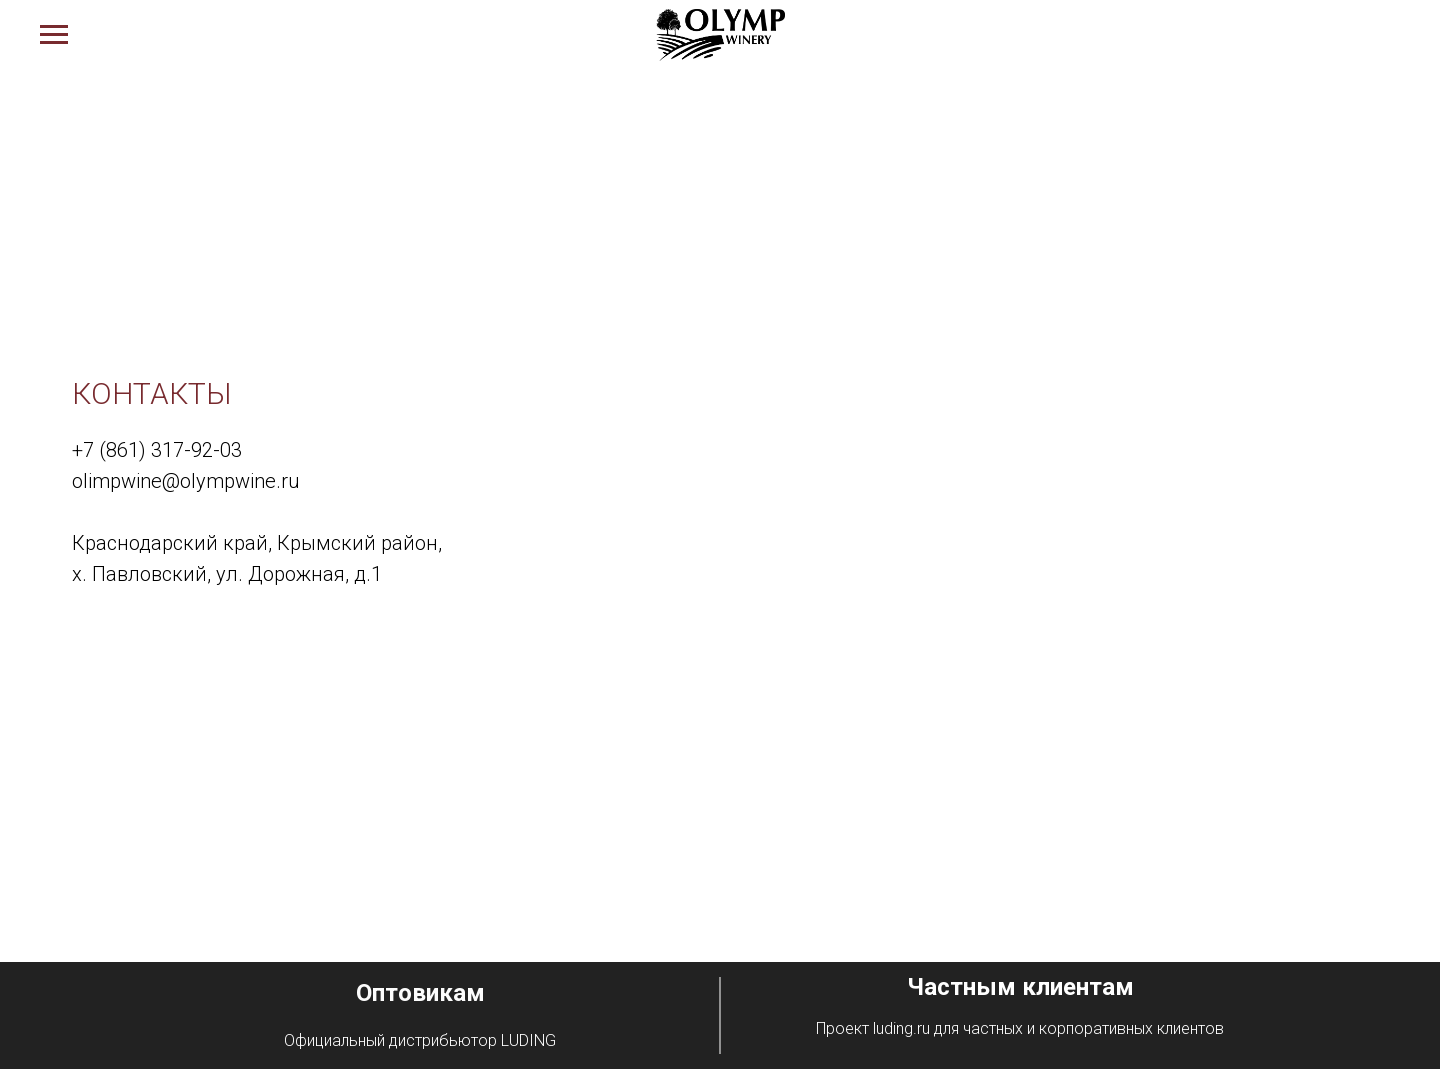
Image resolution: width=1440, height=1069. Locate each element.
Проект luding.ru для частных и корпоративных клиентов (1020, 1028)
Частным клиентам (1020, 987)
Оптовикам (420, 993)
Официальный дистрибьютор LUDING (420, 1040)
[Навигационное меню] (54, 35)
